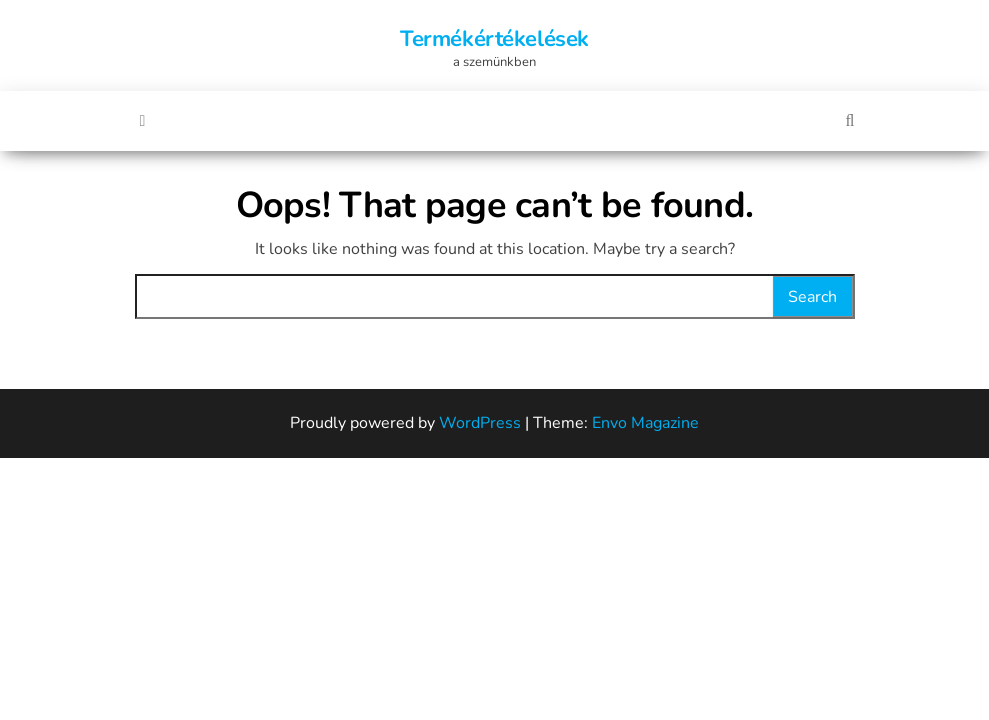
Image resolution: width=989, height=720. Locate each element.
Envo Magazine (645, 423)
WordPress (480, 423)
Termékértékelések (494, 39)
